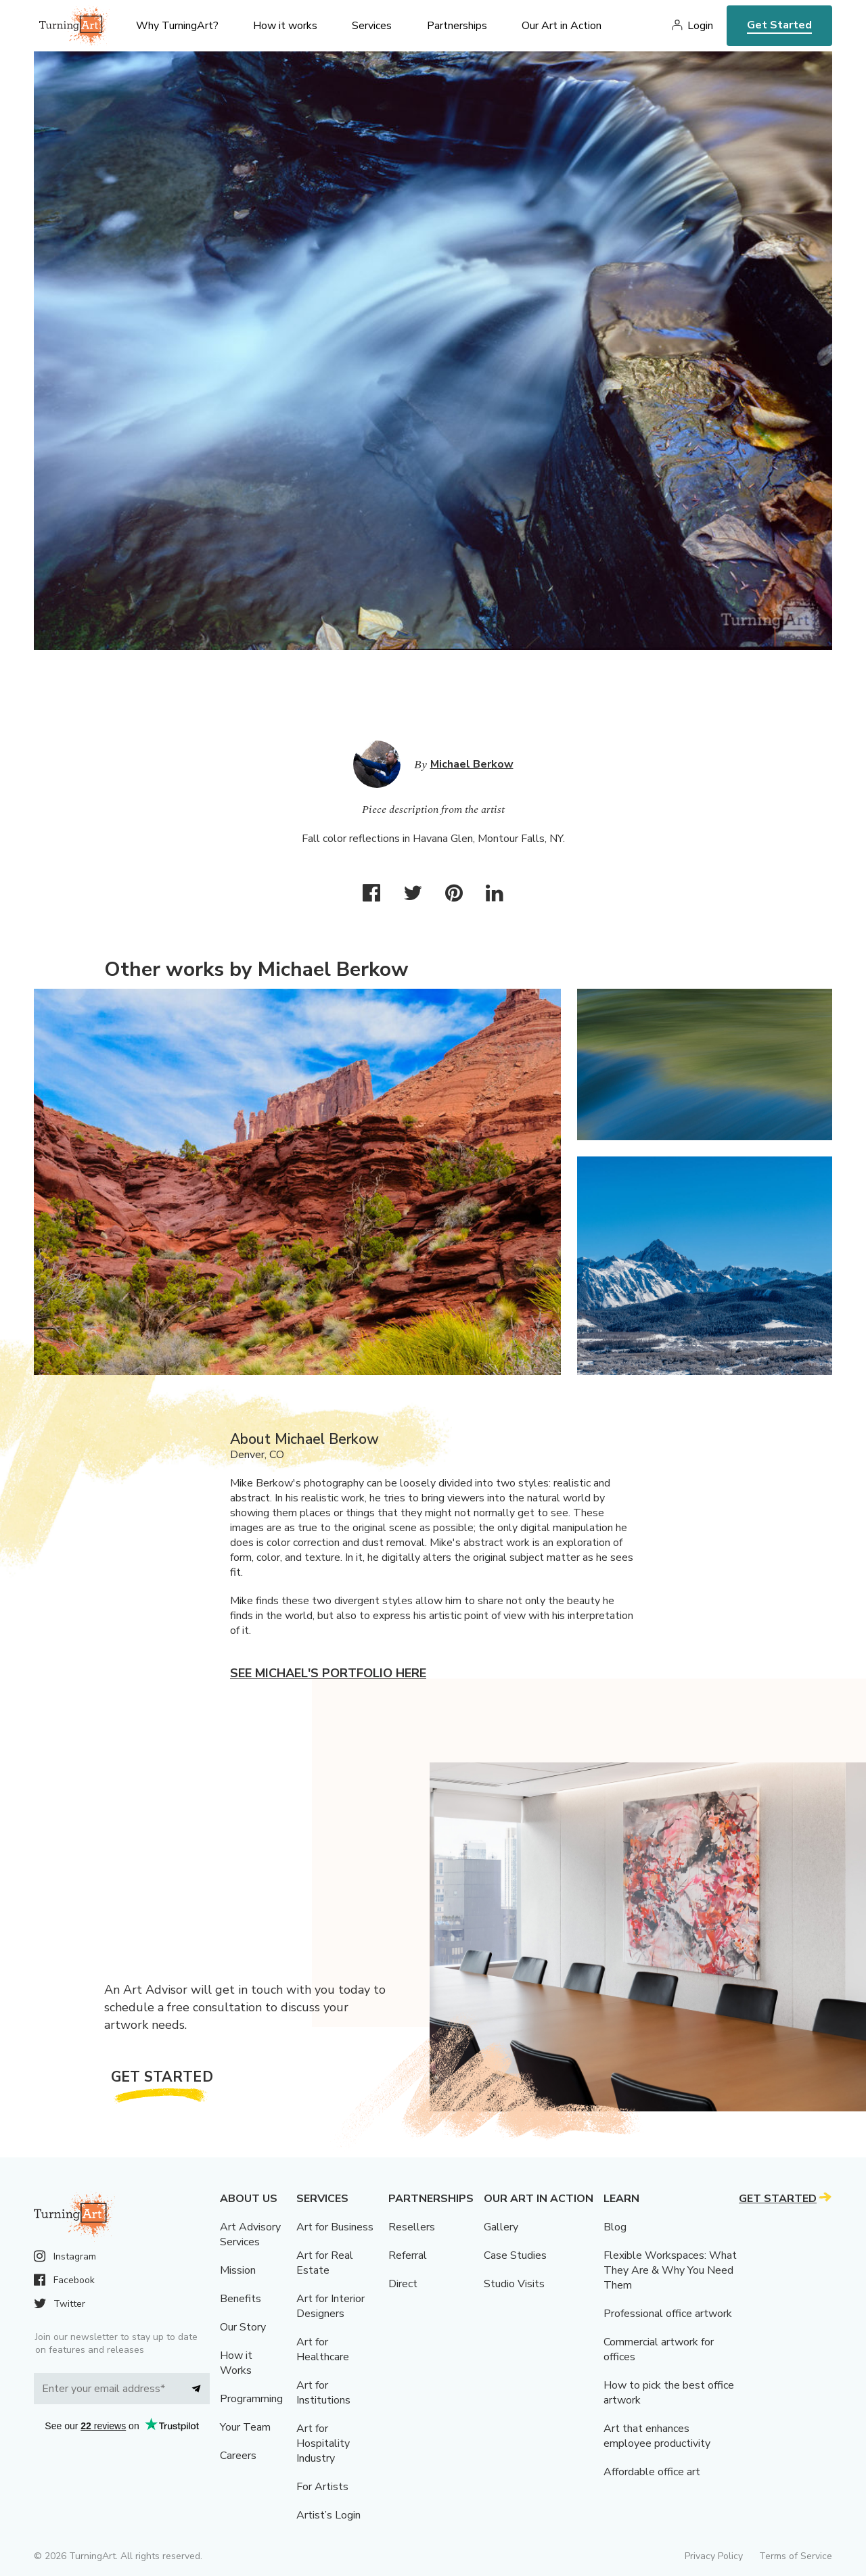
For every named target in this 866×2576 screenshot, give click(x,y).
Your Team (245, 2427)
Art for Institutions (323, 2393)
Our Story (243, 2327)
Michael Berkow (472, 764)
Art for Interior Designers (330, 2306)
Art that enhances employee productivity (656, 2436)
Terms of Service (795, 2556)
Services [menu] (372, 25)
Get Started (779, 25)
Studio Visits (514, 2283)
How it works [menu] (285, 25)
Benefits (240, 2298)
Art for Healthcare (322, 2349)
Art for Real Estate (324, 2263)
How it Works (236, 2363)
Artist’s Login (328, 2515)
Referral (407, 2255)
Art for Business (334, 2227)
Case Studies (515, 2255)
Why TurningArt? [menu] (177, 25)
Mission (238, 2270)
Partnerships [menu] (457, 25)
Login (700, 25)
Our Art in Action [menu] (561, 25)
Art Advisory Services (250, 2234)
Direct (402, 2283)
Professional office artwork (667, 2313)
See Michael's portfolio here (328, 1673)
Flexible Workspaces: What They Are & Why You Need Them (670, 2270)
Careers (238, 2455)
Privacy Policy (714, 2556)
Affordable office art (651, 2471)
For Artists (322, 2486)
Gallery (501, 2227)
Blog (614, 2227)
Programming (251, 2398)
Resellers (411, 2227)
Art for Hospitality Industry (323, 2443)
